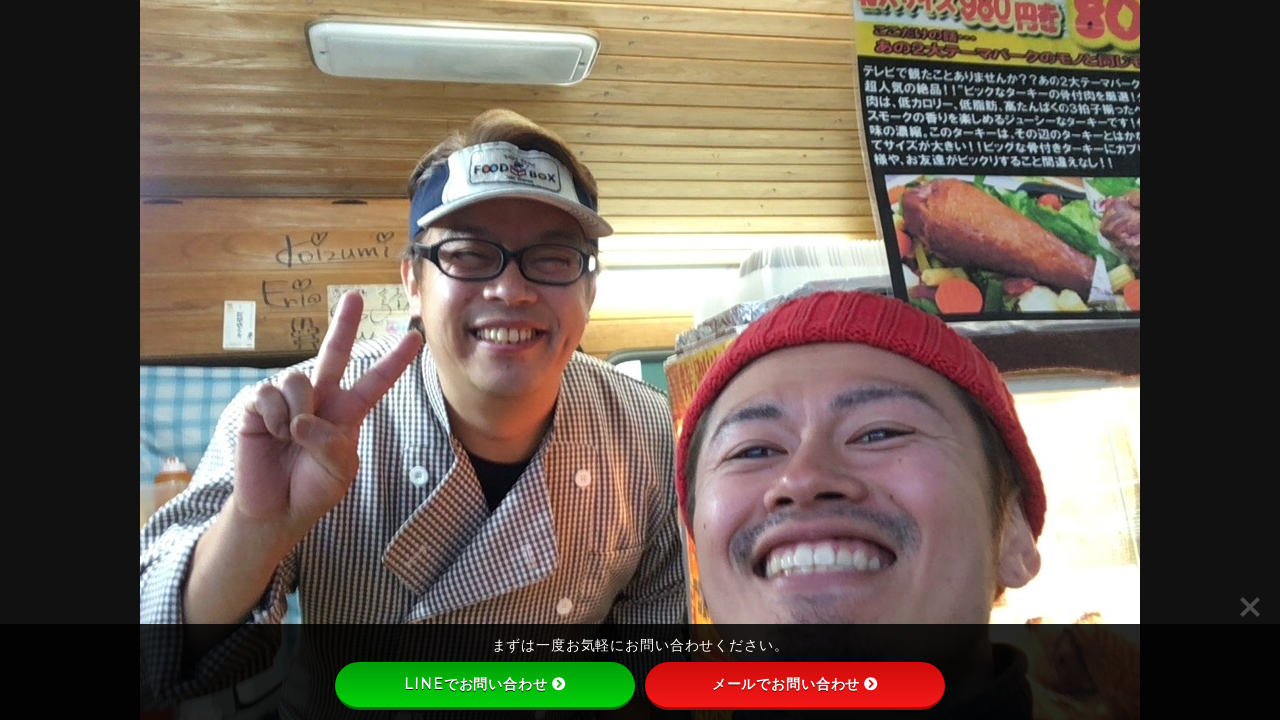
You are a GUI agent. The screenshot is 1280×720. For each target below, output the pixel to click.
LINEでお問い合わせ (484, 684)
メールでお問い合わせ (795, 684)
